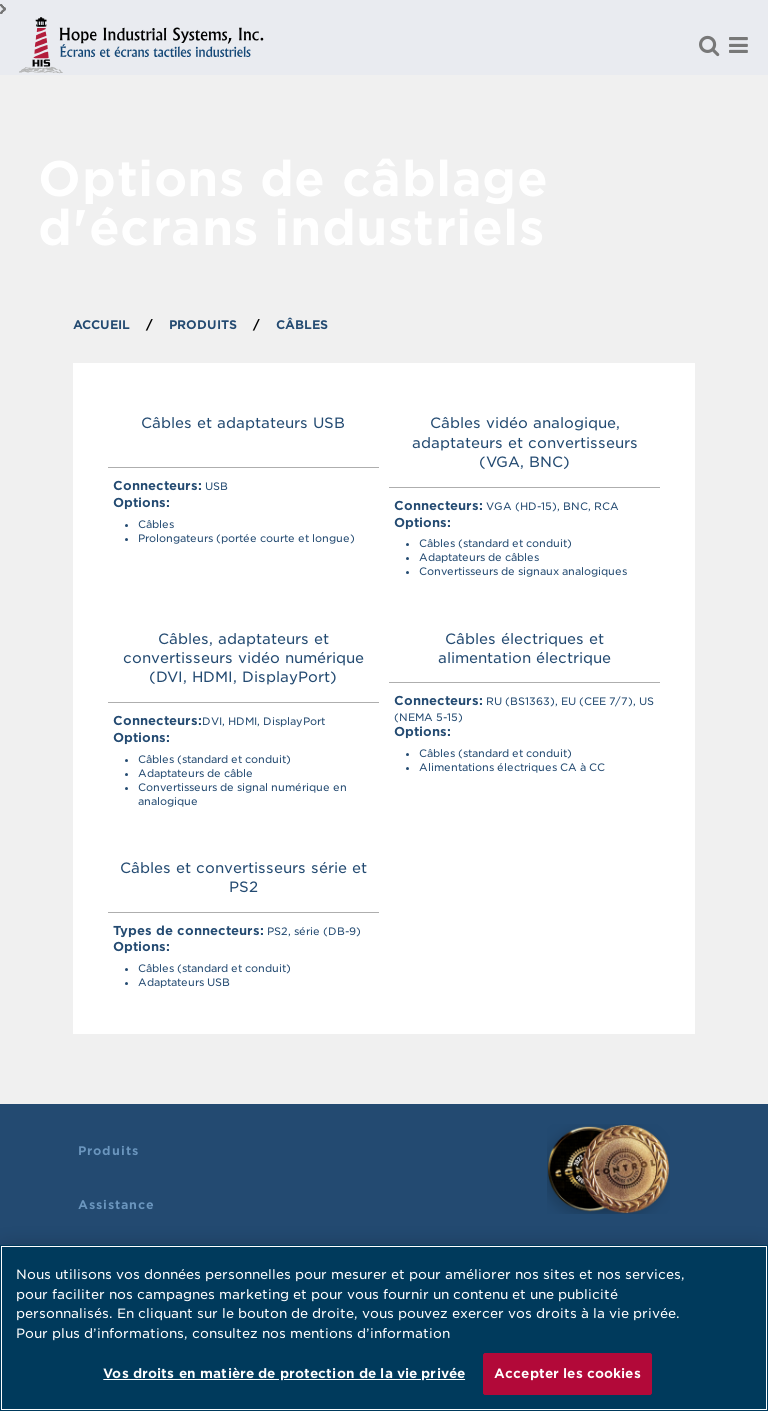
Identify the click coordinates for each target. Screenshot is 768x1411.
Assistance (116, 1204)
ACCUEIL (101, 324)
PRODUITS (203, 324)
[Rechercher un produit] (709, 45)
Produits (108, 1150)
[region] (384, 1328)
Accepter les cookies (567, 1373)
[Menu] (739, 45)
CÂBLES (302, 324)
